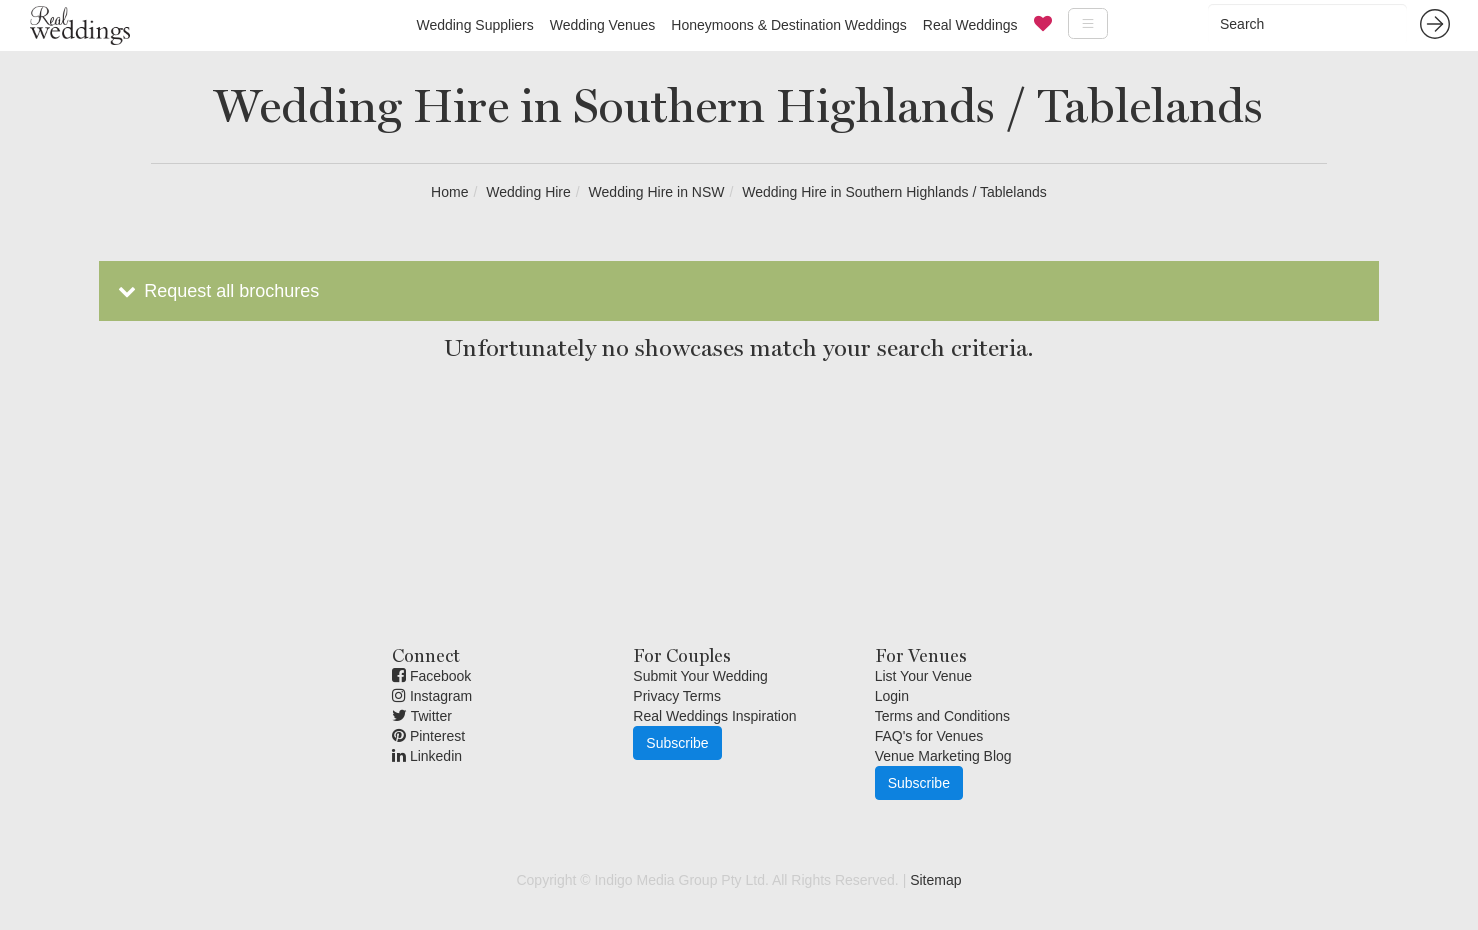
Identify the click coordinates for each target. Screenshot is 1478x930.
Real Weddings (970, 25)
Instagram (432, 696)
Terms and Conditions (942, 716)
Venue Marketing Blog (943, 756)
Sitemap (935, 880)
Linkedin (427, 756)
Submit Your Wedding (700, 676)
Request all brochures (216, 291)
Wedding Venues (603, 25)
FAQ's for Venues (929, 736)
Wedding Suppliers (474, 25)
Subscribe (677, 743)
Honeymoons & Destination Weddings (789, 25)
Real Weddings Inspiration (714, 716)
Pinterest (428, 736)
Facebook (431, 676)
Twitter (422, 716)
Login (892, 696)
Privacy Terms (677, 696)
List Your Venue (923, 676)
